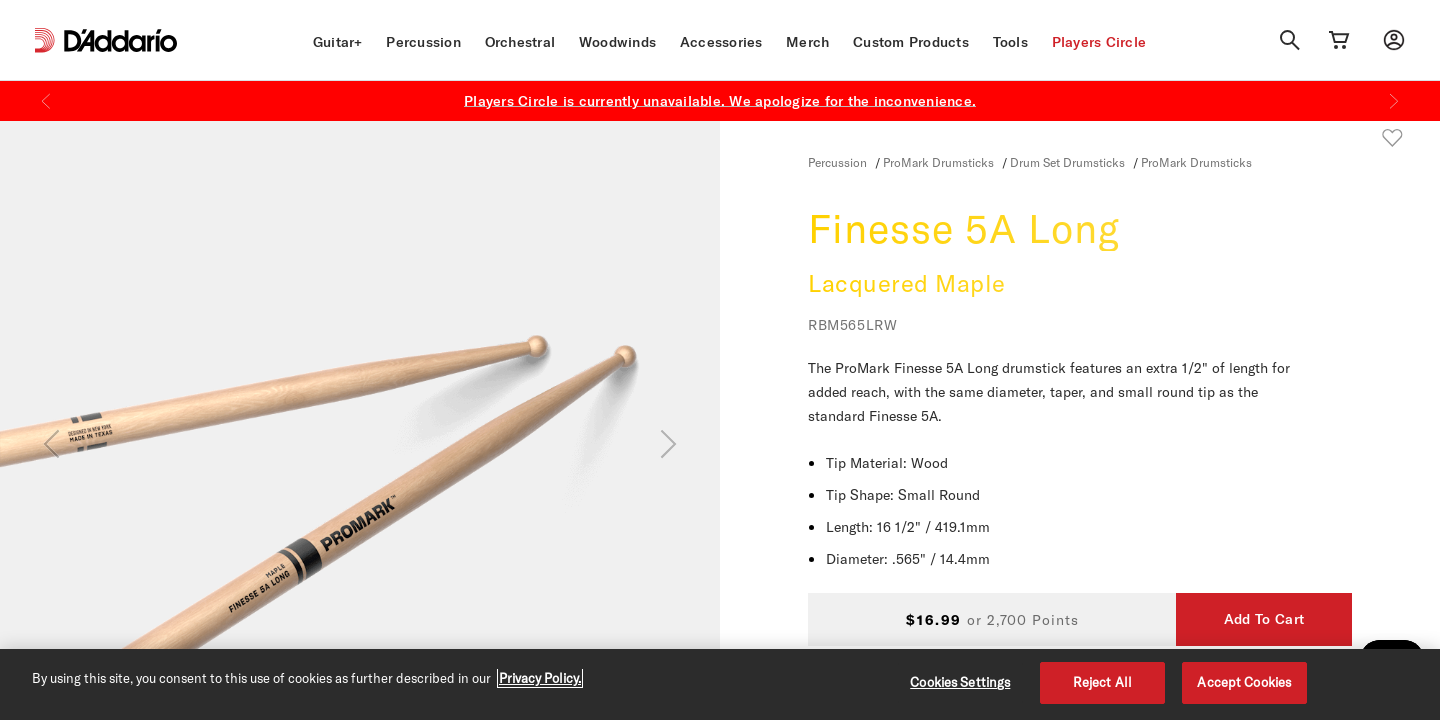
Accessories (721, 42)
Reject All (1102, 682)
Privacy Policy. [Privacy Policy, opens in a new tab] (540, 678)
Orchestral (520, 42)
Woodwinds (617, 42)
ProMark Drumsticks (938, 162)
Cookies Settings (960, 682)
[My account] (1394, 40)
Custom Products (911, 42)
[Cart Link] (1339, 40)
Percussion (423, 42)
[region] (720, 684)
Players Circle (1099, 42)
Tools (1010, 42)
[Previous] (46, 101)
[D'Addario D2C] (120, 40)
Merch (807, 42)
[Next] (1394, 101)
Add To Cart (1264, 619)
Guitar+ (338, 42)
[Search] (1290, 40)
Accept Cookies (1244, 682)
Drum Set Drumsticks (1067, 162)
